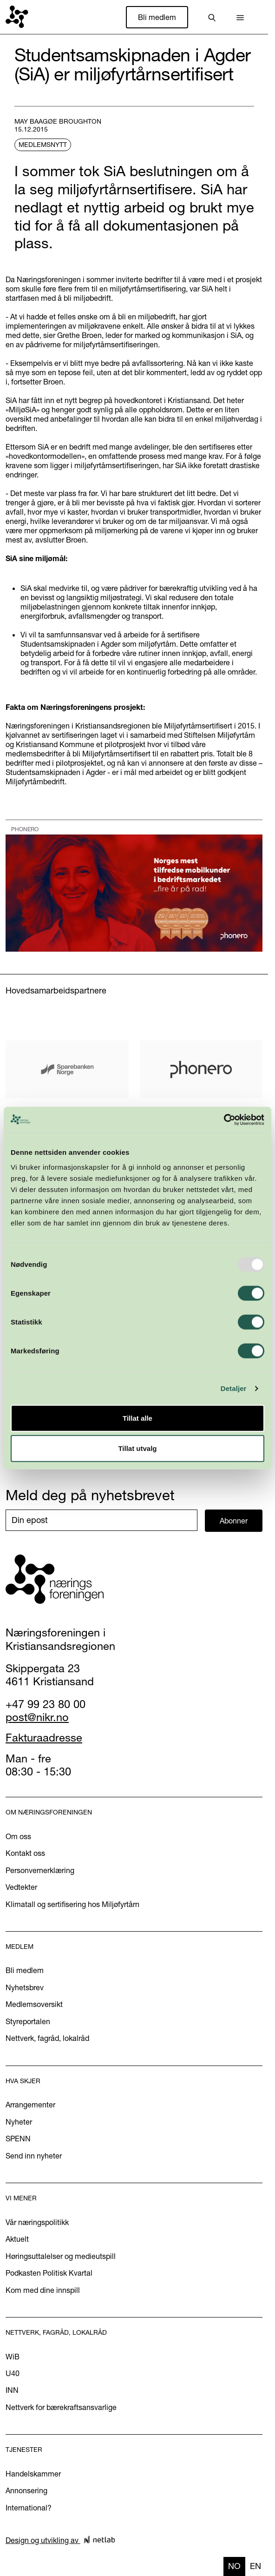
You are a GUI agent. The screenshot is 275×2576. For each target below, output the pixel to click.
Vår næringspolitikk (37, 2222)
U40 (13, 2373)
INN (12, 2390)
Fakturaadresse (44, 1737)
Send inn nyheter (34, 2155)
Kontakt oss (25, 1853)
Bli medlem (157, 17)
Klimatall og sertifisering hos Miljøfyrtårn (72, 1904)
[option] (255, 2566)
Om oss (18, 1836)
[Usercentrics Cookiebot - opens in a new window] (223, 1119)
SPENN (18, 2138)
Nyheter (19, 2121)
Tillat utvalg (137, 1448)
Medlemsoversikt (34, 2004)
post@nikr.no (37, 1717)
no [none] (234, 2566)
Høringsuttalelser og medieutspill (61, 2256)
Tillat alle (137, 1418)
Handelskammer (33, 2473)
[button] (240, 17)
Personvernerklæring (40, 1870)
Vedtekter (21, 1887)
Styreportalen (28, 2021)
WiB (13, 2356)
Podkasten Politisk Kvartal (49, 2273)
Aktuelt (17, 2239)
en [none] (255, 2566)
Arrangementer (30, 2104)
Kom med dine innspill (43, 2290)
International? (29, 2507)
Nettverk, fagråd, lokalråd (47, 2038)
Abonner (234, 1520)
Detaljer (234, 1388)
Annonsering (26, 2490)
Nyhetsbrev (25, 1987)
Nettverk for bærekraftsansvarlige (61, 2407)
